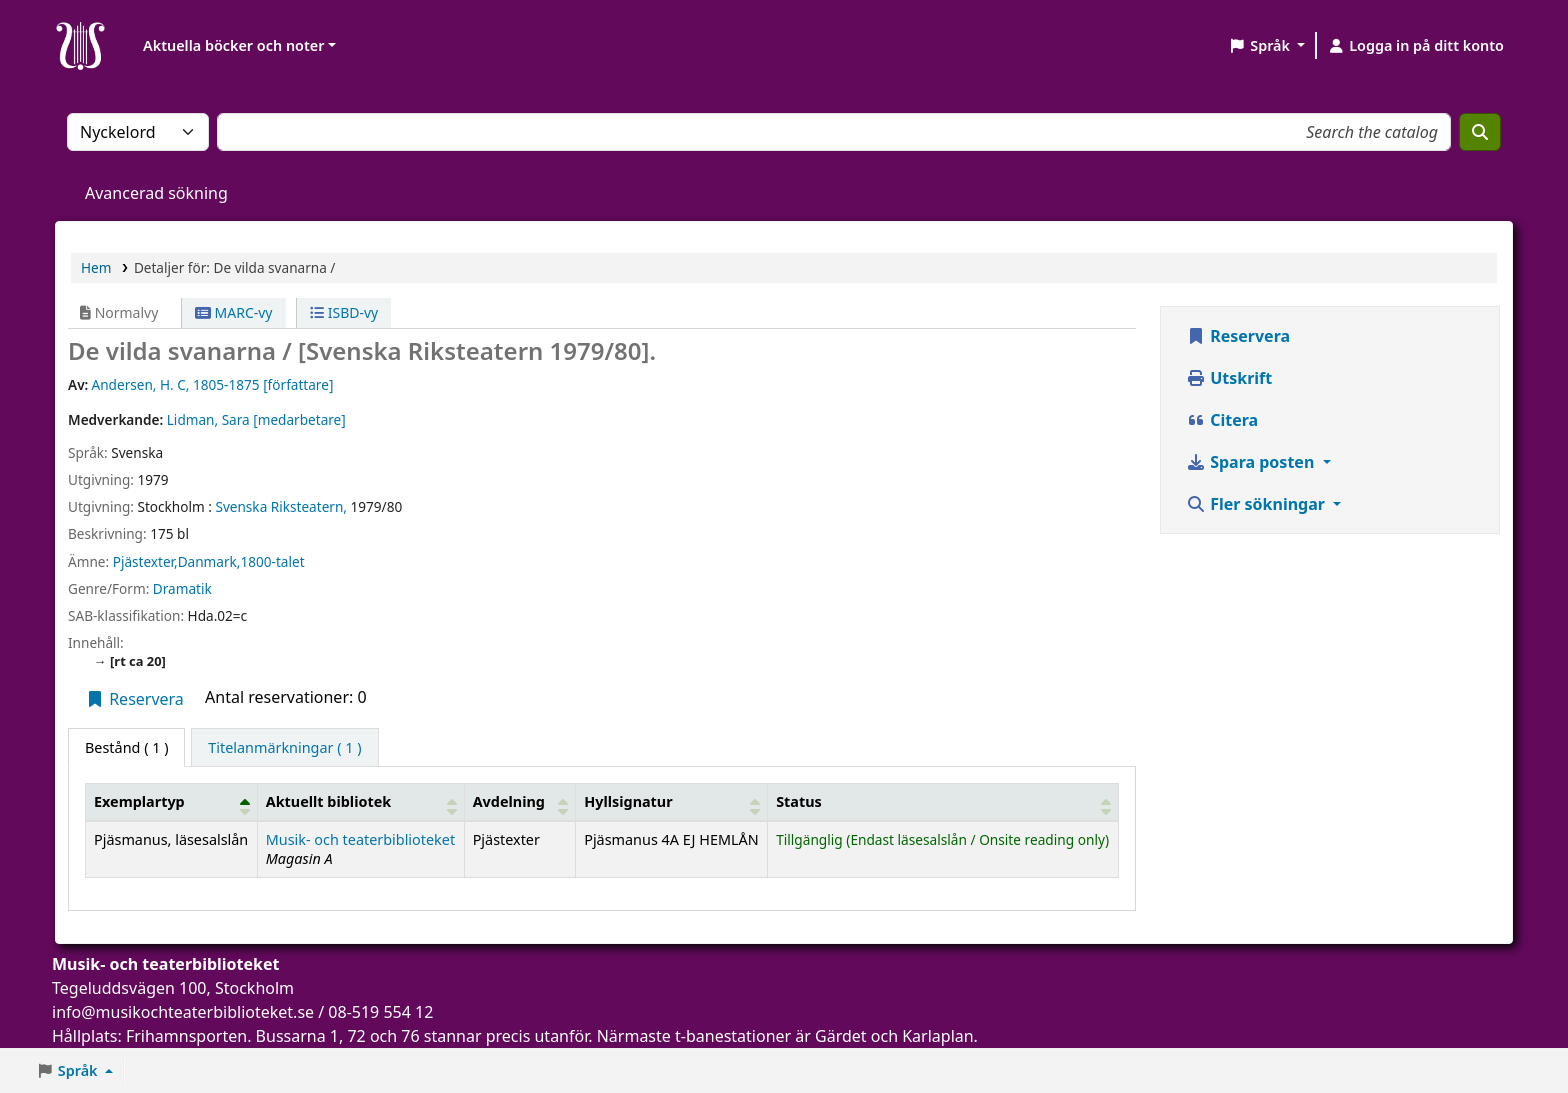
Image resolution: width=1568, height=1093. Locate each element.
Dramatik (182, 588)
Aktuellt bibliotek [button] (328, 801)
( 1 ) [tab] (126, 747)
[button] (1266, 46)
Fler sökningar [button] (1257, 504)
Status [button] (799, 801)
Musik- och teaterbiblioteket (360, 839)
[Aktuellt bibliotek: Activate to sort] (360, 802)
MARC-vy (234, 312)
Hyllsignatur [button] (628, 801)
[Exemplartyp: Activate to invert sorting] (172, 802)
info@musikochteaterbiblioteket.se (183, 1012)
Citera (1222, 420)
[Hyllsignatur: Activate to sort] (672, 802)
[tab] (284, 748)
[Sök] (1480, 132)
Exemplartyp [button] (139, 801)
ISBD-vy (344, 312)
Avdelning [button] (509, 801)
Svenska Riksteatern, (281, 506)
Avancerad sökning (156, 193)
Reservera (134, 699)
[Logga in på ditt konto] (1415, 46)
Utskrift (1229, 378)
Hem (96, 267)
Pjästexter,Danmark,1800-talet (209, 561)
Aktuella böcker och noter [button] (233, 45)
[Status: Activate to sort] (943, 802)
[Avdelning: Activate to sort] (520, 802)
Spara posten (1252, 462)
